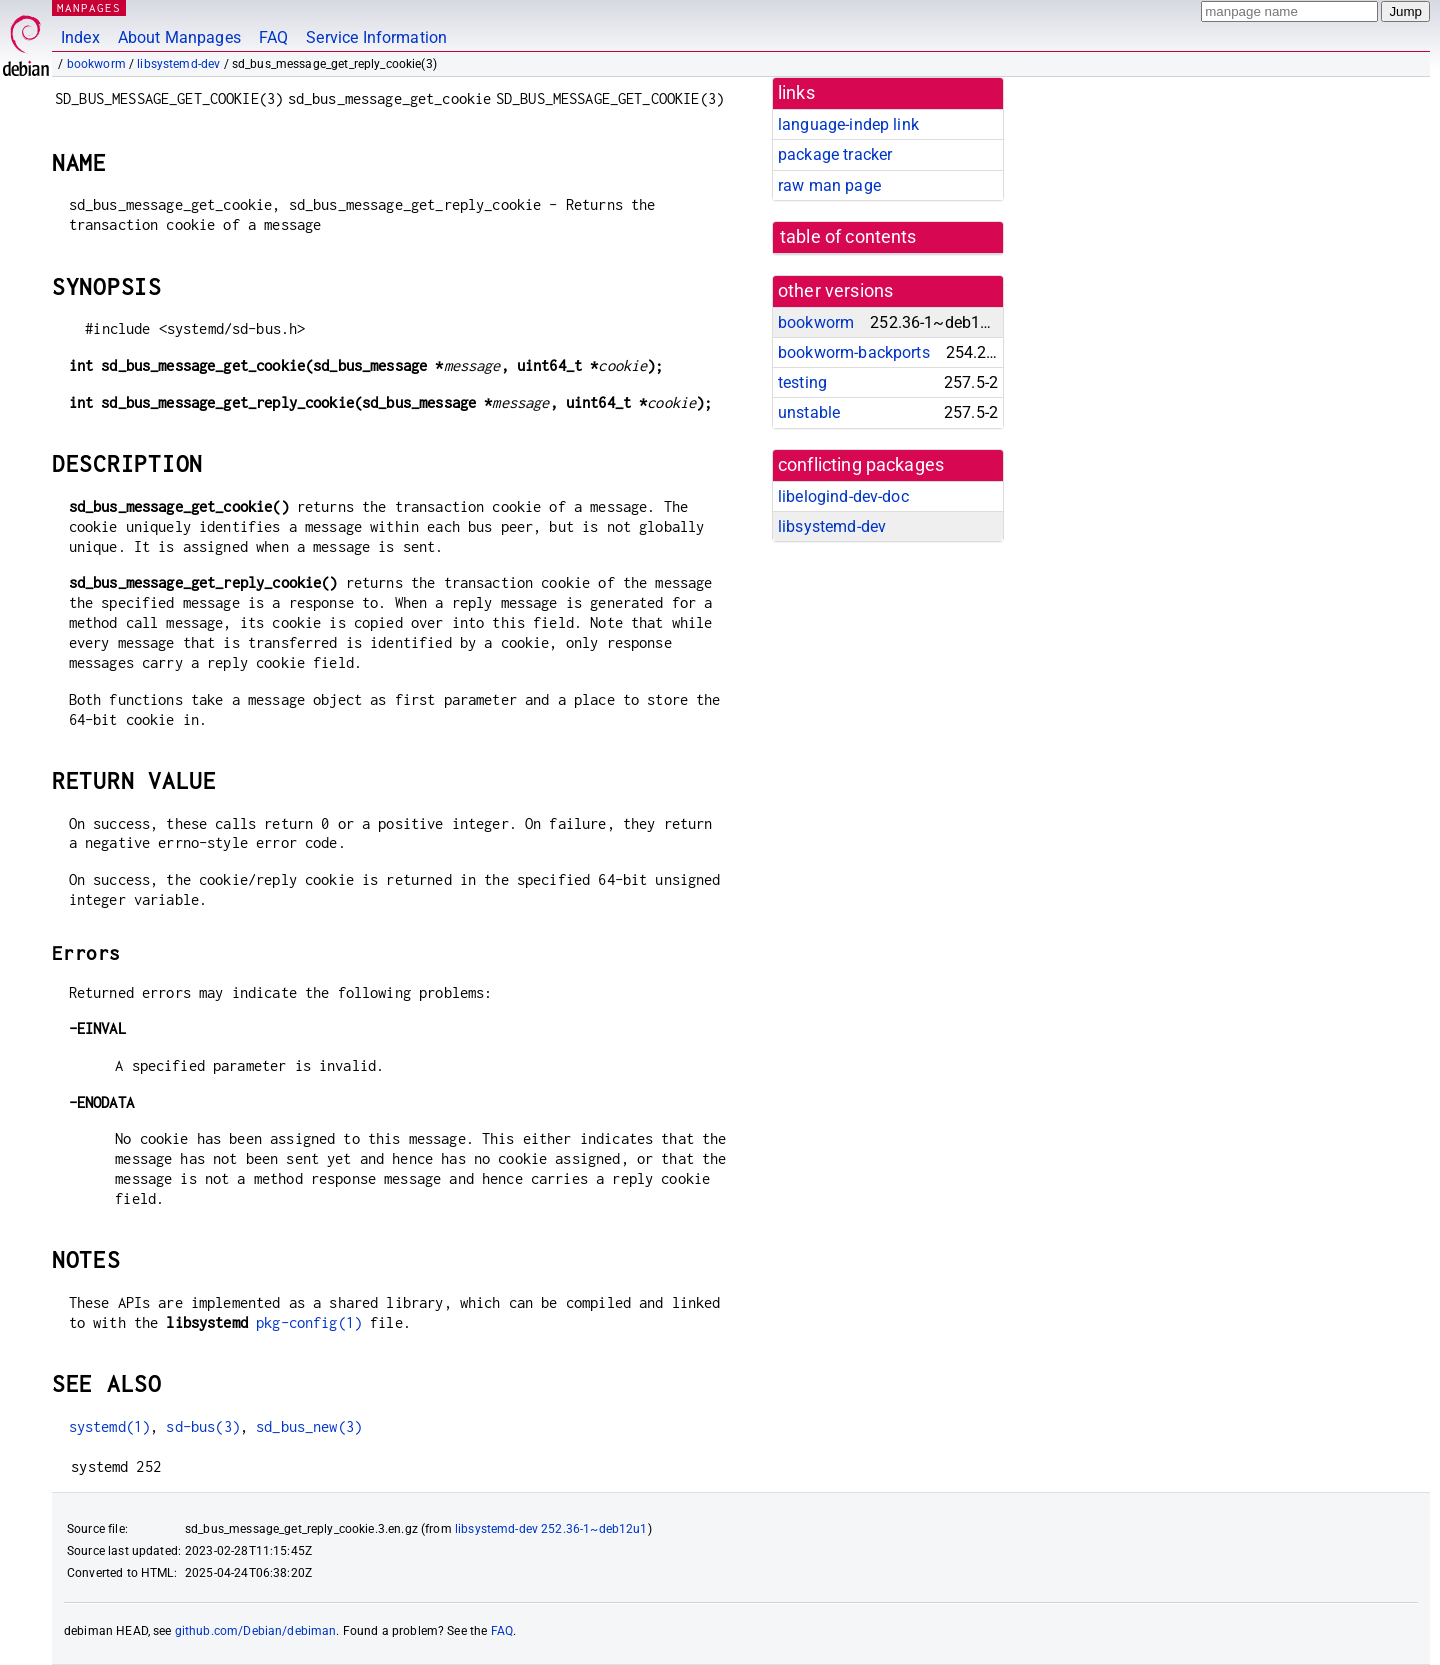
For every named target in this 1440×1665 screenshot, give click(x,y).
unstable (809, 412)
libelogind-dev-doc (843, 496)
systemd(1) (110, 1426)
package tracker (835, 154)
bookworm (96, 64)
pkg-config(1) (309, 1322)
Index (80, 37)
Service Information (376, 37)
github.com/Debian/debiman (256, 1631)
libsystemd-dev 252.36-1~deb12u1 (551, 1529)
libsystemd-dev (178, 64)
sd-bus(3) (202, 1426)
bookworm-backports (854, 352)
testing (802, 382)
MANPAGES (89, 7)
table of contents (848, 237)
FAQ (273, 37)
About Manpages (179, 37)
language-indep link (848, 124)
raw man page (829, 185)
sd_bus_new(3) (309, 1426)
